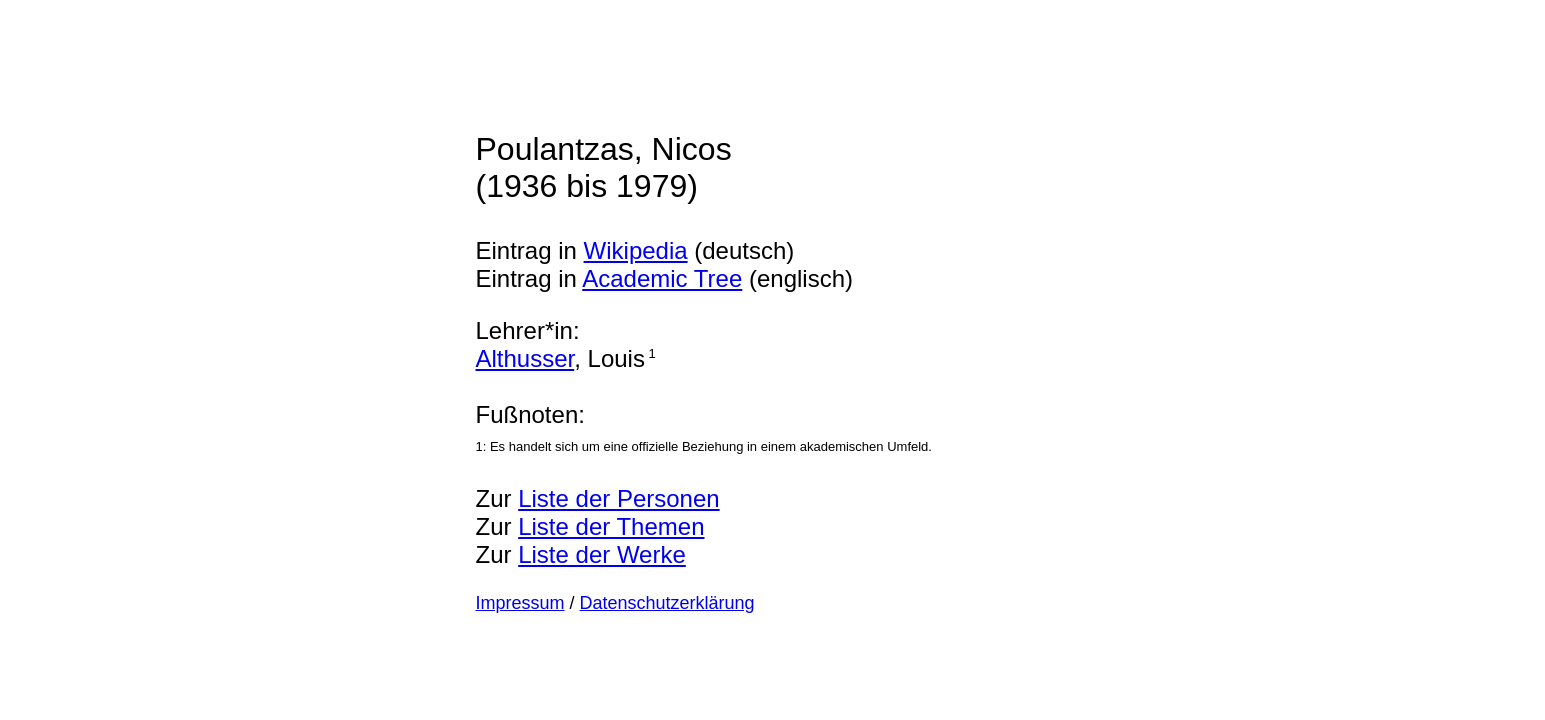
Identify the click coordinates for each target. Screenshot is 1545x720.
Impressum (520, 603)
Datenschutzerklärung (667, 603)
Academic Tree (662, 278)
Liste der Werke (602, 554)
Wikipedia (636, 250)
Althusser (525, 358)
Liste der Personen (618, 498)
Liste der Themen (611, 526)
